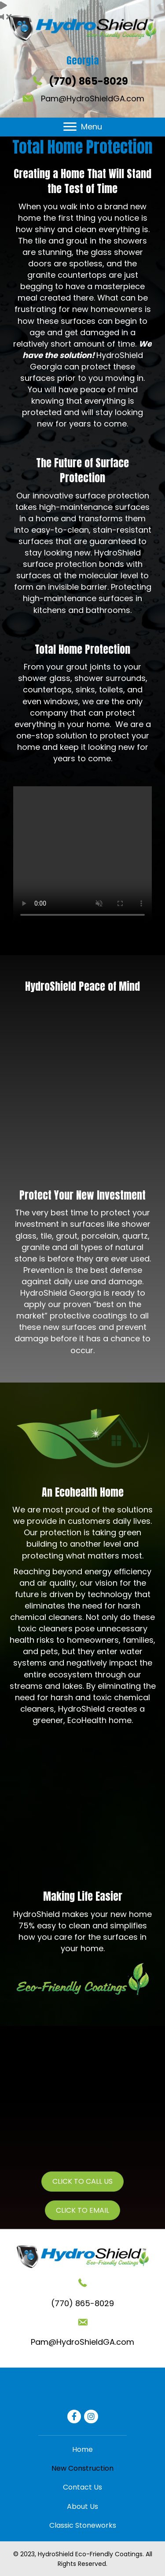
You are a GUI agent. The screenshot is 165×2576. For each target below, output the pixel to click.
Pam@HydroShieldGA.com (92, 98)
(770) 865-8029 (88, 81)
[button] (70, 127)
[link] (82, 2449)
